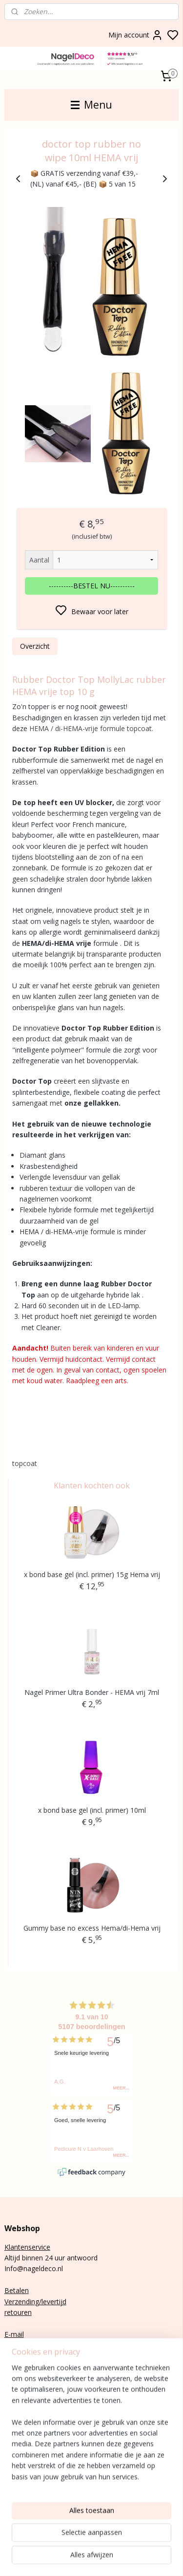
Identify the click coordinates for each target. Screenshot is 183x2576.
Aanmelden (30, 2417)
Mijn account (135, 35)
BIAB (12, 2439)
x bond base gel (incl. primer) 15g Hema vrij (92, 1574)
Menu (91, 105)
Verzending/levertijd (35, 2301)
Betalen (16, 2290)
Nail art (15, 2472)
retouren (18, 2312)
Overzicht (35, 646)
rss (164, 2558)
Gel (9, 2461)
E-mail (14, 2334)
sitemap (143, 2558)
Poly (11, 2450)
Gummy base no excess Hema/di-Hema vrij (92, 1928)
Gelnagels (19, 2483)
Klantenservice (27, 2247)
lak (19, 2461)
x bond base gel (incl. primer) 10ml (92, 1810)
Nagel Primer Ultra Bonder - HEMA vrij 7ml (91, 1692)
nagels (31, 2439)
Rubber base (24, 2494)
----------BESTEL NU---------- (92, 585)
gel (22, 2450)
